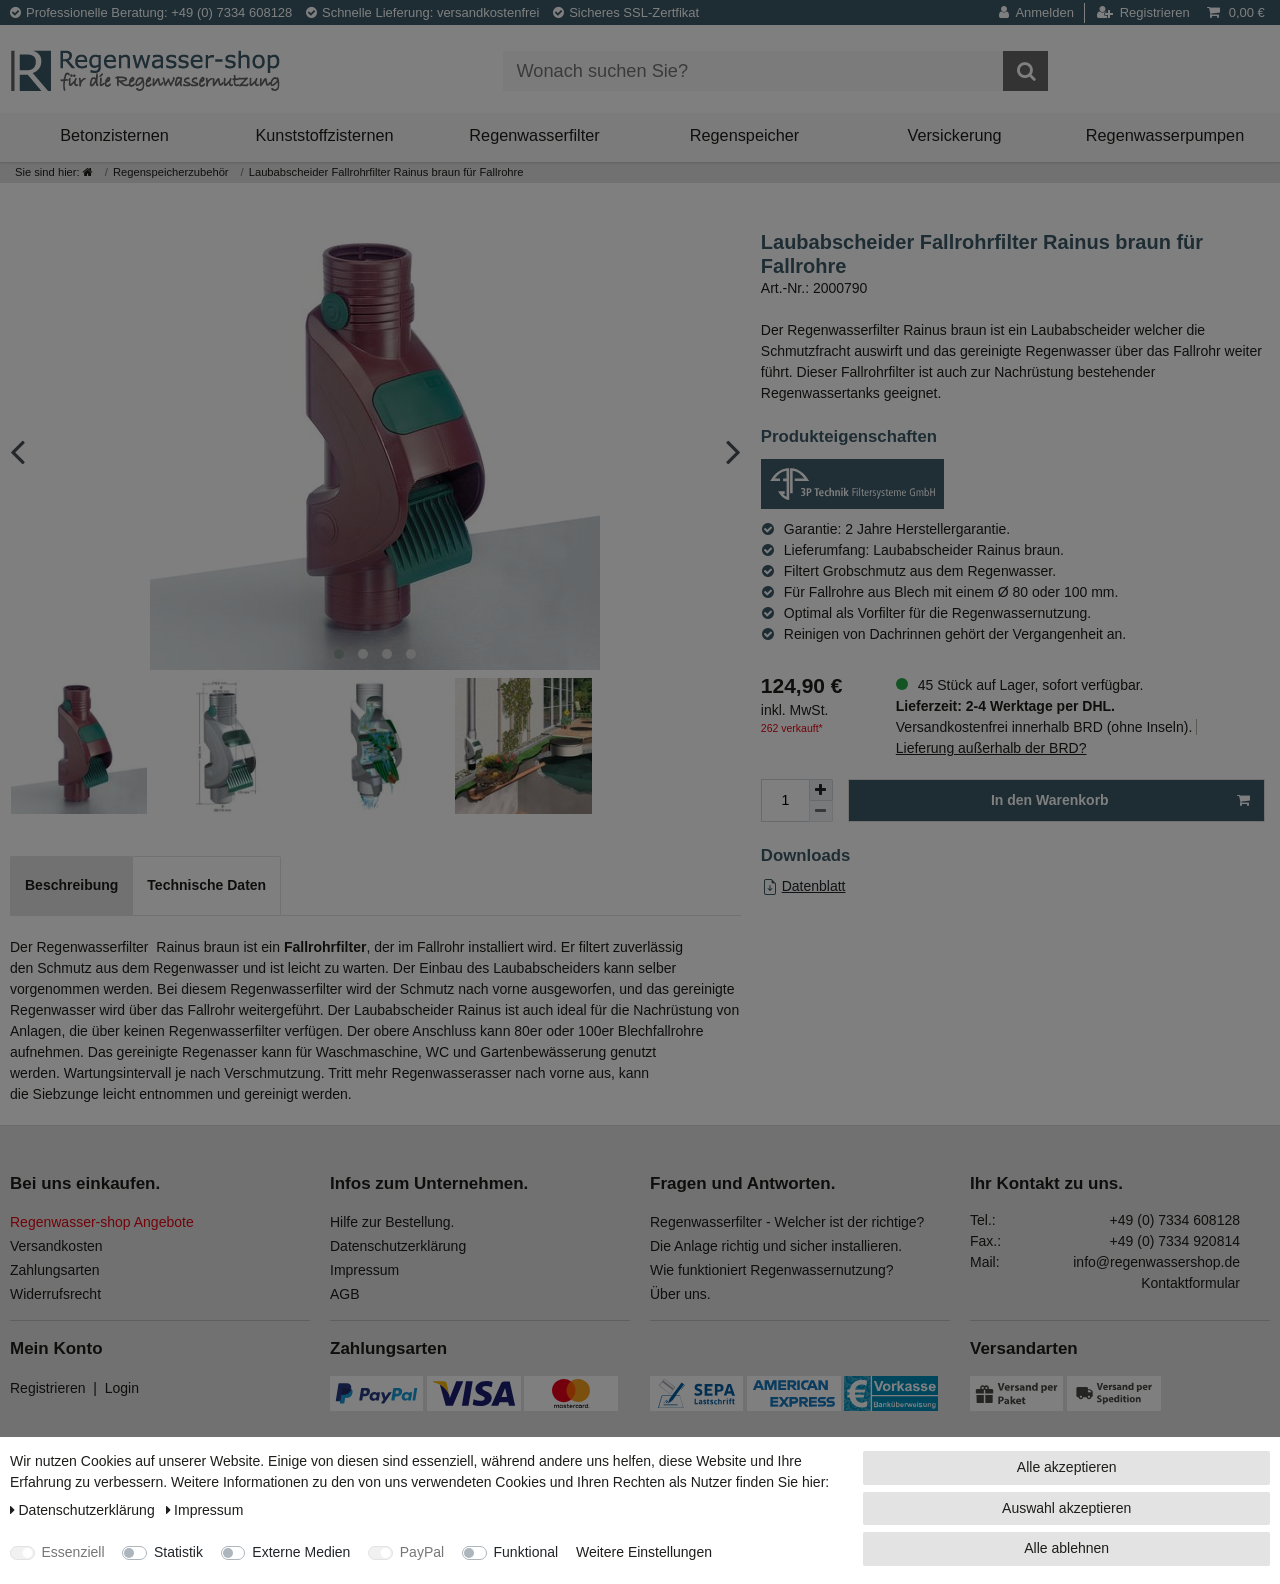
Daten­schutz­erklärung (84, 1510)
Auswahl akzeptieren (1066, 1508)
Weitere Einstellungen (644, 1552)
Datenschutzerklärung (398, 1246)
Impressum (364, 1270)
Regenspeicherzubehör (171, 172)
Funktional (526, 1552)
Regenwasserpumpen (1165, 135)
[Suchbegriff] (753, 71)
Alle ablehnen (1066, 1548)
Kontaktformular (1190, 1283)
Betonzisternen (114, 135)
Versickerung (954, 135)
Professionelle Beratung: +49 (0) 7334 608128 (151, 12)
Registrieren (47, 1388)
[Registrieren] (1143, 13)
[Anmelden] (1042, 13)
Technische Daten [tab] (206, 885)
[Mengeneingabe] (785, 800)
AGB (345, 1294)
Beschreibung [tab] (71, 885)
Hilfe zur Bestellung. (392, 1222)
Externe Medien (301, 1552)
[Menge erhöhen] (821, 790)
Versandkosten (56, 1246)
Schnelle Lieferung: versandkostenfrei (423, 12)
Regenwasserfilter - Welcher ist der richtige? (787, 1222)
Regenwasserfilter (534, 135)
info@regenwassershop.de (1156, 1262)
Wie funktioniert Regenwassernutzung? (772, 1270)
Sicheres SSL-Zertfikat (626, 12)
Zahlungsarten (55, 1270)
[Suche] (1025, 71)
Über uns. (680, 1294)
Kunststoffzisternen (324, 135)
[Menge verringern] (821, 811)
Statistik (178, 1552)
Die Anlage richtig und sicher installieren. (776, 1246)
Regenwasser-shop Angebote (102, 1222)
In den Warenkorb (1120, 801)
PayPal (422, 1552)
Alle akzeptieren (1067, 1467)
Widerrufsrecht (55, 1294)
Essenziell (73, 1552)
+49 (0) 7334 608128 (1175, 1220)
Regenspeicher (745, 135)
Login (122, 1388)
